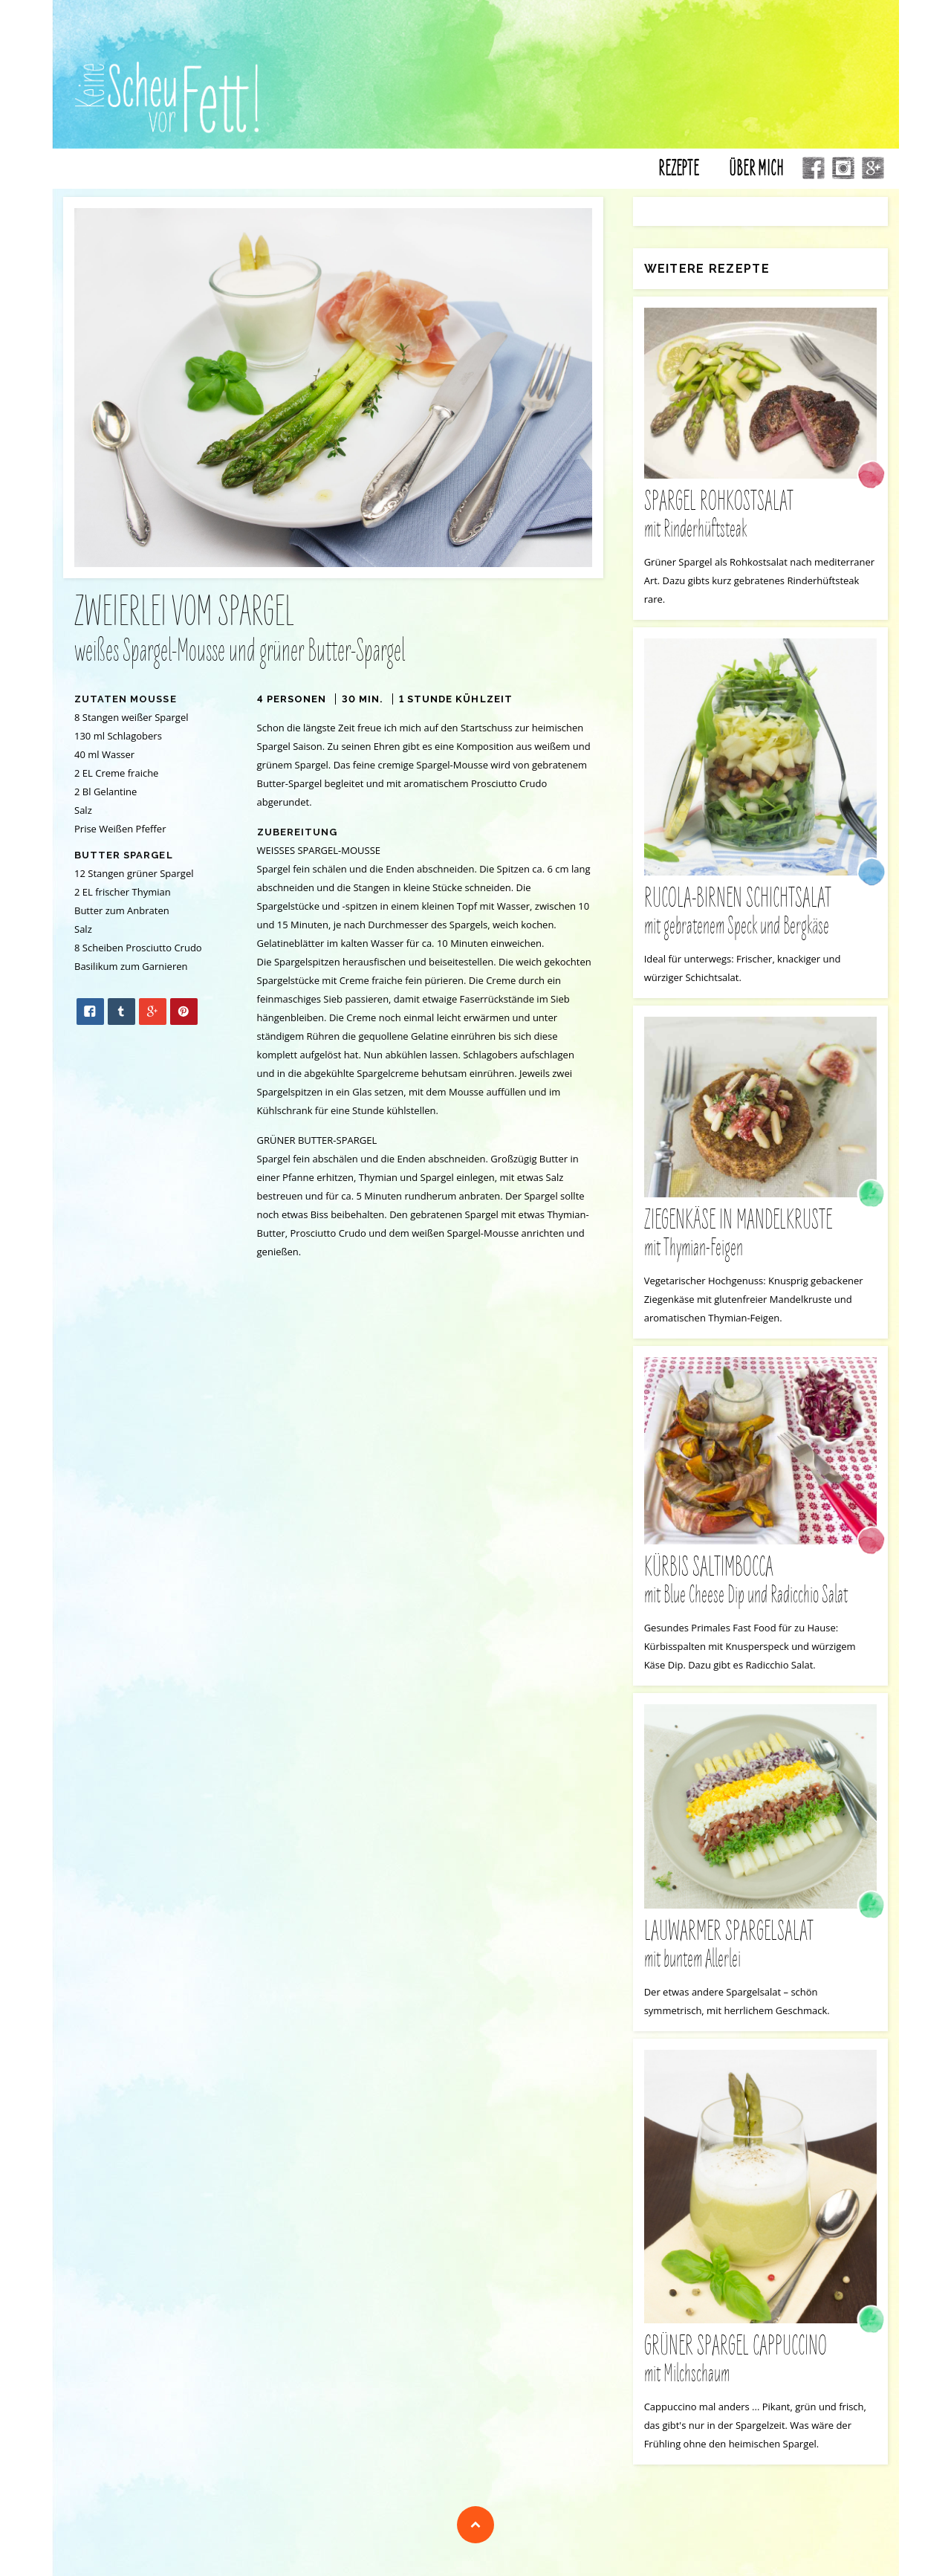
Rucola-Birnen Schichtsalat (760, 916)
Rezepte (678, 173)
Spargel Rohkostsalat (760, 519)
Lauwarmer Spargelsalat (760, 1949)
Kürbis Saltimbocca (760, 1585)
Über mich (756, 173)
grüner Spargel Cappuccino (760, 2364)
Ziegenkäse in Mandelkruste (760, 1238)
